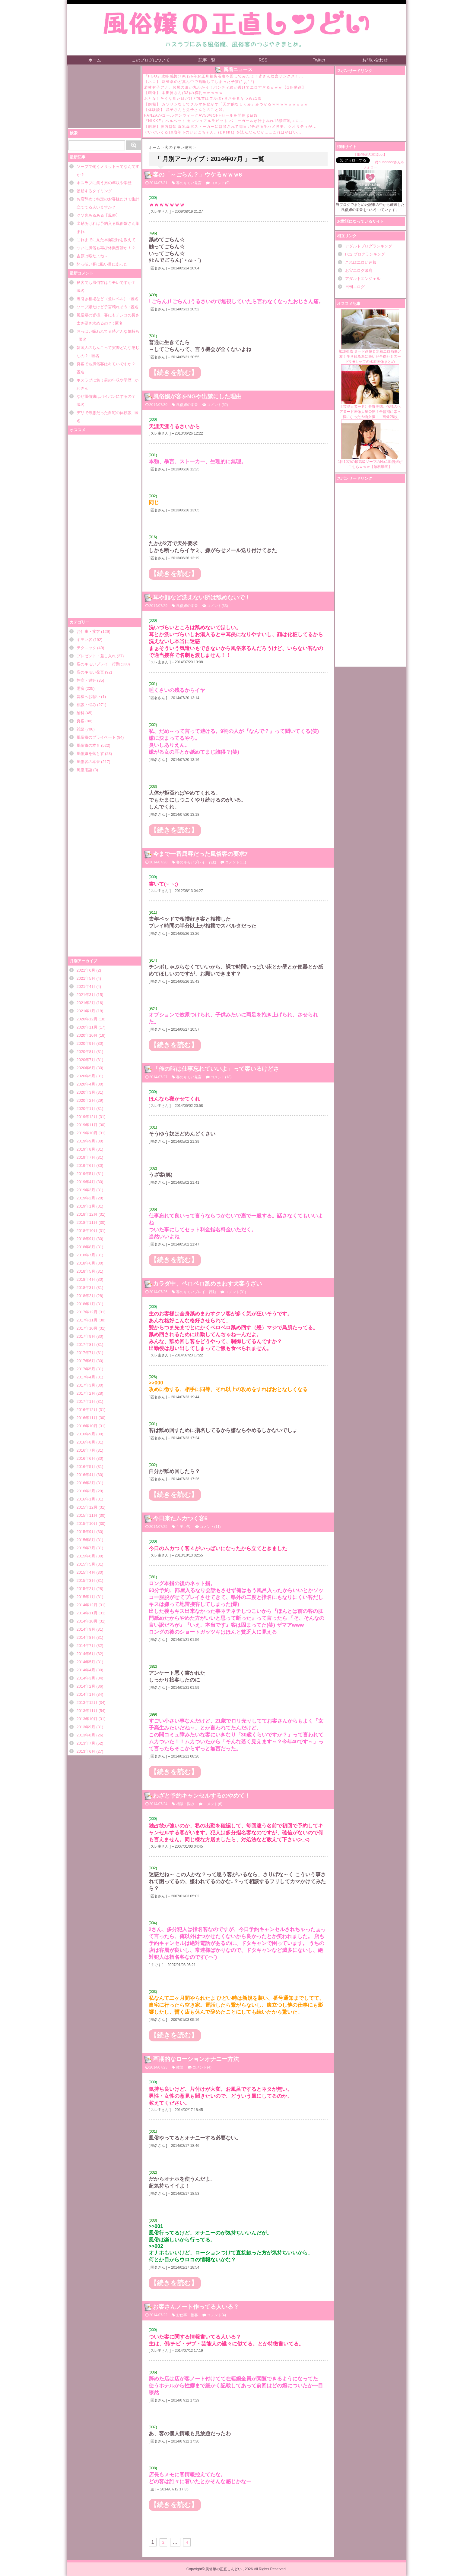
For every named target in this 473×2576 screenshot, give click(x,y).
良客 (80, 721)
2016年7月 (86, 1450)
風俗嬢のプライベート (96, 737)
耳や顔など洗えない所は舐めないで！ (201, 597)
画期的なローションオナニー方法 (196, 2059)
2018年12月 (87, 1214)
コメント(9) (220, 183)
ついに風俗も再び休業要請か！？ (106, 248)
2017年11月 (87, 1320)
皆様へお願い (88, 696)
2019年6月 (86, 1165)
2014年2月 (86, 1686)
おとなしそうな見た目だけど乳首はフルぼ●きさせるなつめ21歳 (203, 98)
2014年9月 (86, 1629)
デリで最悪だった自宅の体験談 (104, 412)
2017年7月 (86, 1352)
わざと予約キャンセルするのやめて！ (201, 1795)
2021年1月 (86, 1011)
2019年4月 (86, 1182)
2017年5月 (86, 1369)
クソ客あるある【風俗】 (98, 215)
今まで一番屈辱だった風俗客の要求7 (200, 854)
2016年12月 (87, 1409)
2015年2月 (86, 1588)
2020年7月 (86, 1059)
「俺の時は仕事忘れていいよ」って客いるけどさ (216, 1069)
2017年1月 (86, 1401)
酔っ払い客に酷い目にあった (102, 264)
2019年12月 (87, 1116)
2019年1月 (86, 1206)
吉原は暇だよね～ (92, 256)
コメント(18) (221, 1077)
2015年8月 (86, 1540)
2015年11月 (87, 1515)
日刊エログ (355, 286)
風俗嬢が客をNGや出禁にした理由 (197, 396)
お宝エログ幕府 (359, 270)
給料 (80, 713)
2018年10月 (87, 1230)
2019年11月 (87, 1125)
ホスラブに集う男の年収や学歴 (104, 183)
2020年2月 (86, 1100)
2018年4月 (86, 1279)
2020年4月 (86, 1084)
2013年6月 (86, 1751)
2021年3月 (86, 994)
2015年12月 (87, 1507)
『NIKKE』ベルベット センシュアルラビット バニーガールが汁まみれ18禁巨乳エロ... (224, 121)
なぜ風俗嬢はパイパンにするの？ (106, 396)
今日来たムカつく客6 (180, 1518)
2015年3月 (86, 1580)
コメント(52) (217, 405)
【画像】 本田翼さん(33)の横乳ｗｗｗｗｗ (183, 93)
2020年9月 (86, 1043)
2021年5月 (86, 978)
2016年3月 (86, 1483)
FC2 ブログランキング (365, 254)
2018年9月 (86, 1238)
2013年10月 (87, 1719)
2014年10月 (87, 1621)
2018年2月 (86, 1295)
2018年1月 (86, 1304)
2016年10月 (87, 1426)
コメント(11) (235, 862)
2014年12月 (87, 1605)
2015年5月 (86, 1564)
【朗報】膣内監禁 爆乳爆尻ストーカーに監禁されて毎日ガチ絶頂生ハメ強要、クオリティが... (230, 126)
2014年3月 (86, 1678)
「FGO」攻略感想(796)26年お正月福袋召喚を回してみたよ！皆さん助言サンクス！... (224, 76)
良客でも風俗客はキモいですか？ (106, 282)
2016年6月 (86, 1458)
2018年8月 (86, 1247)
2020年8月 (86, 1051)
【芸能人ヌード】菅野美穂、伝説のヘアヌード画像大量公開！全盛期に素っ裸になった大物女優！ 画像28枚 (370, 391)
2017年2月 (86, 1393)
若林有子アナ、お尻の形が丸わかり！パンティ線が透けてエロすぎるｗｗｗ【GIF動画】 (225, 87)
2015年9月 (86, 1531)
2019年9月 (86, 1141)
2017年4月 (86, 1377)
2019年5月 (86, 1173)
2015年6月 (86, 1556)
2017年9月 (86, 1336)
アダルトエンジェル (362, 278)
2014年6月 (86, 1653)
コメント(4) (201, 2067)
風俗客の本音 (88, 761)
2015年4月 (86, 1572)
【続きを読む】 (174, 372)
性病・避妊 (86, 680)
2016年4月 (86, 1474)
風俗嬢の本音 (88, 745)
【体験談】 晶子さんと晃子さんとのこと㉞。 (185, 110)
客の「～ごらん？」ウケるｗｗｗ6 (197, 174)
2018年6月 (86, 1263)
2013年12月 (87, 1702)
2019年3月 (86, 1190)
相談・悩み (86, 704)
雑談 (80, 729)
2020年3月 (86, 1092)
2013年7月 (86, 1743)
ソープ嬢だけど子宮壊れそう (102, 307)
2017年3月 (86, 1385)
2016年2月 (86, 1491)
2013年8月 (86, 1735)
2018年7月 (86, 1255)
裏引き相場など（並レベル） (102, 299)
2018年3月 (86, 1287)
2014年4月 (86, 1670)
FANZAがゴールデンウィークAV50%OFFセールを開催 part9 (201, 115)
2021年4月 (86, 986)
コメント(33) (217, 606)
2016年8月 (86, 1442)
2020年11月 (87, 1027)
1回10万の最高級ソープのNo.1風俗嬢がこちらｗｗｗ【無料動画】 (370, 444)
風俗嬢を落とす (90, 753)
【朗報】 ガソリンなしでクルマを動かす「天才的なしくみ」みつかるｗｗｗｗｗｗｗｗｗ (226, 104)
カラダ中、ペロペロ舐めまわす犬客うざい (207, 1283)
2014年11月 (87, 1613)
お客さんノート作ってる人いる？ (196, 2307)
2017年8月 (86, 1344)
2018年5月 (86, 1271)
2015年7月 (86, 1548)
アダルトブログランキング (368, 246)
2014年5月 (86, 1662)
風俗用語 (84, 770)
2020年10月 (87, 1035)
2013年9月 (86, 1727)
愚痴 (80, 688)
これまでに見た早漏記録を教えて (106, 239)
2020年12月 (87, 1019)
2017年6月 (86, 1361)
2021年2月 (86, 1003)
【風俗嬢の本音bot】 (370, 154)
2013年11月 (87, 1710)
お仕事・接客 (88, 631)
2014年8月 (86, 1637)
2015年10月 (87, 1523)
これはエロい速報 (360, 262)
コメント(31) (235, 1292)
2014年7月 (86, 1645)
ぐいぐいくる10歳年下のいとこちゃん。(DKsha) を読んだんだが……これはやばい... (223, 132)
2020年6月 (86, 1068)
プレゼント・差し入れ (96, 656)
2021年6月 (86, 970)
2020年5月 (86, 1076)
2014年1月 (86, 1694)
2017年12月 (87, 1312)
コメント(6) (212, 1804)
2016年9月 (86, 1434)
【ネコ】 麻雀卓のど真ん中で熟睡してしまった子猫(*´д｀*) (199, 82)
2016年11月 (87, 1417)
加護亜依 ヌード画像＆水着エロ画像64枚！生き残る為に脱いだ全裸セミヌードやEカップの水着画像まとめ (370, 336)
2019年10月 (87, 1133)
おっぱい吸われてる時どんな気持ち (108, 331)
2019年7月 (86, 1157)
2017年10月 (87, 1328)
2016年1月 (86, 1499)
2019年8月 (86, 1149)
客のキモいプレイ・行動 (98, 664)
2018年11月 (87, 1222)
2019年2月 (86, 1198)
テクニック (86, 648)
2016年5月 (86, 1466)
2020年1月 (86, 1108)
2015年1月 (86, 1596)
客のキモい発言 (90, 672)
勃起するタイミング (94, 191)
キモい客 (84, 639)
